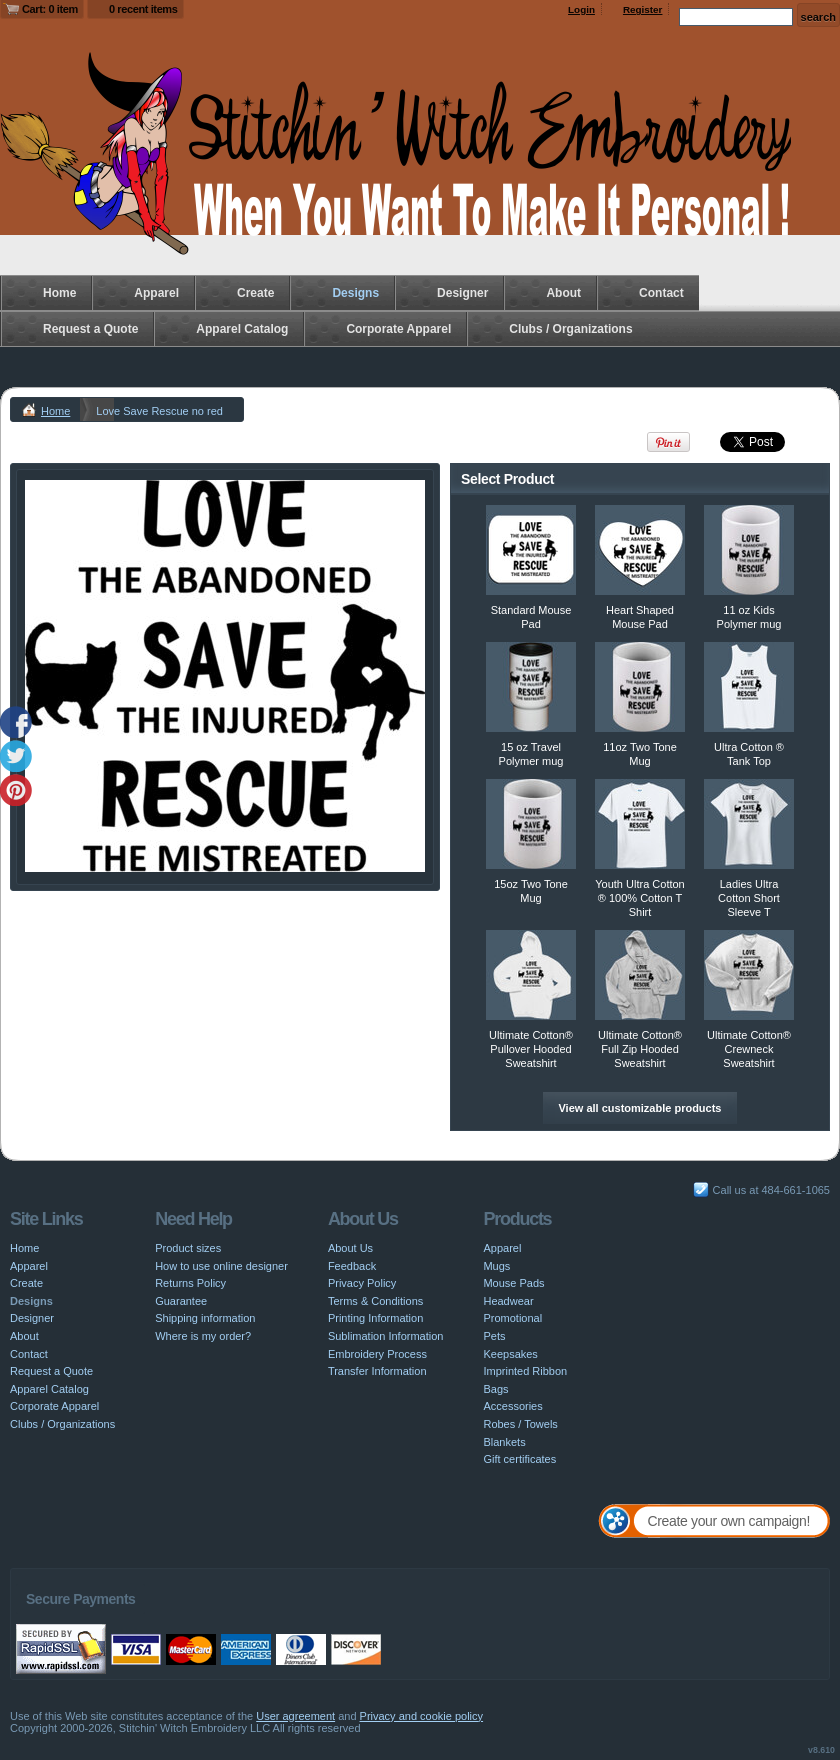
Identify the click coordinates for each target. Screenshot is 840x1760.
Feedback (352, 1266)
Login (581, 9)
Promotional (512, 1318)
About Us (350, 1248)
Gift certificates (519, 1459)
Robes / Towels (520, 1424)
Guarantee (181, 1301)
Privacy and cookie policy (422, 1716)
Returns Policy (190, 1283)
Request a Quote (90, 329)
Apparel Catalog (242, 329)
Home (59, 293)
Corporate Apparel (398, 329)
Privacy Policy (362, 1283)
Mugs (496, 1266)
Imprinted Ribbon (525, 1371)
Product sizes (188, 1248)
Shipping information (205, 1318)
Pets (494, 1336)
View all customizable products (639, 1108)
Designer (462, 293)
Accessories (512, 1406)
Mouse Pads (513, 1283)
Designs (355, 293)
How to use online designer (221, 1266)
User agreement (295, 1716)
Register (643, 9)
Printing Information (375, 1318)
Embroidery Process (377, 1354)
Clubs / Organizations (570, 329)
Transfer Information (377, 1371)
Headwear (508, 1301)
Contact (661, 293)
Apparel (156, 293)
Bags (495, 1389)
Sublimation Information (386, 1336)
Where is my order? (203, 1336)
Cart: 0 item (50, 9)
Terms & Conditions (375, 1301)
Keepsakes (510, 1354)
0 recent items (143, 9)
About (563, 293)
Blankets (504, 1442)
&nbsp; (531, 550)
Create (255, 293)
